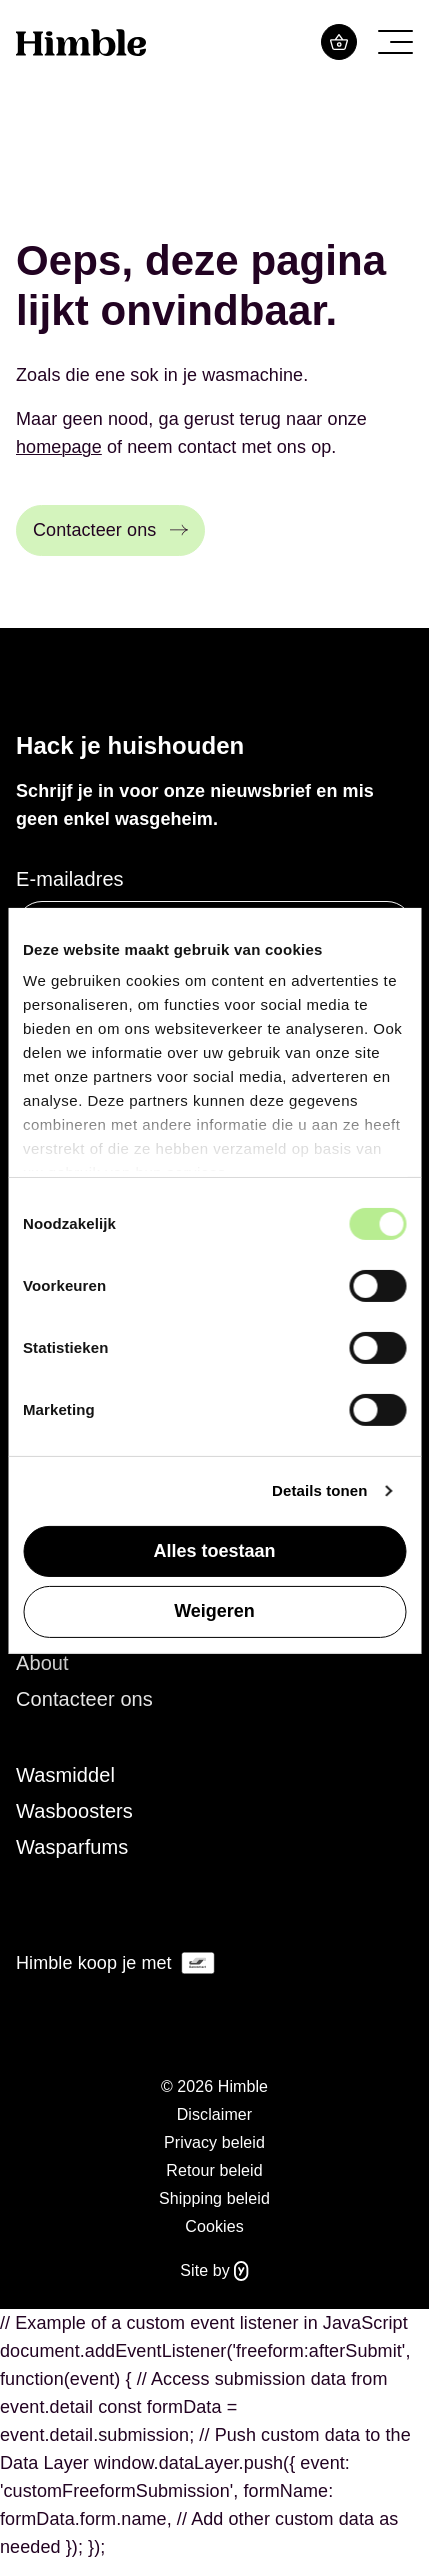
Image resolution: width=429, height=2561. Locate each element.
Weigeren (214, 1611)
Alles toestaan (214, 1550)
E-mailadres (70, 879)
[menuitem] (214, 1663)
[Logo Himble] (81, 42)
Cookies (214, 2226)
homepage (59, 447)
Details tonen (319, 1490)
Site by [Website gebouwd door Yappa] (214, 2271)
